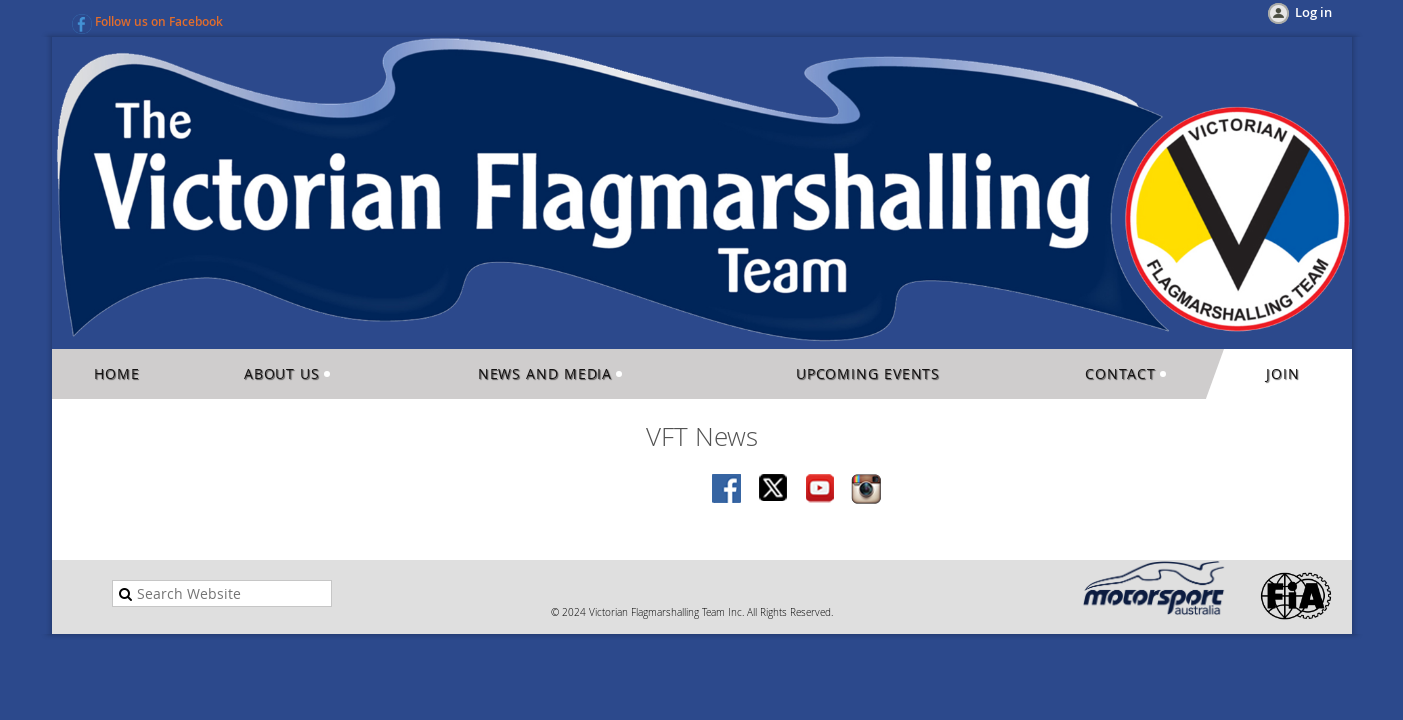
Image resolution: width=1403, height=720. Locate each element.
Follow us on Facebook (159, 21)
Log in (1313, 12)
